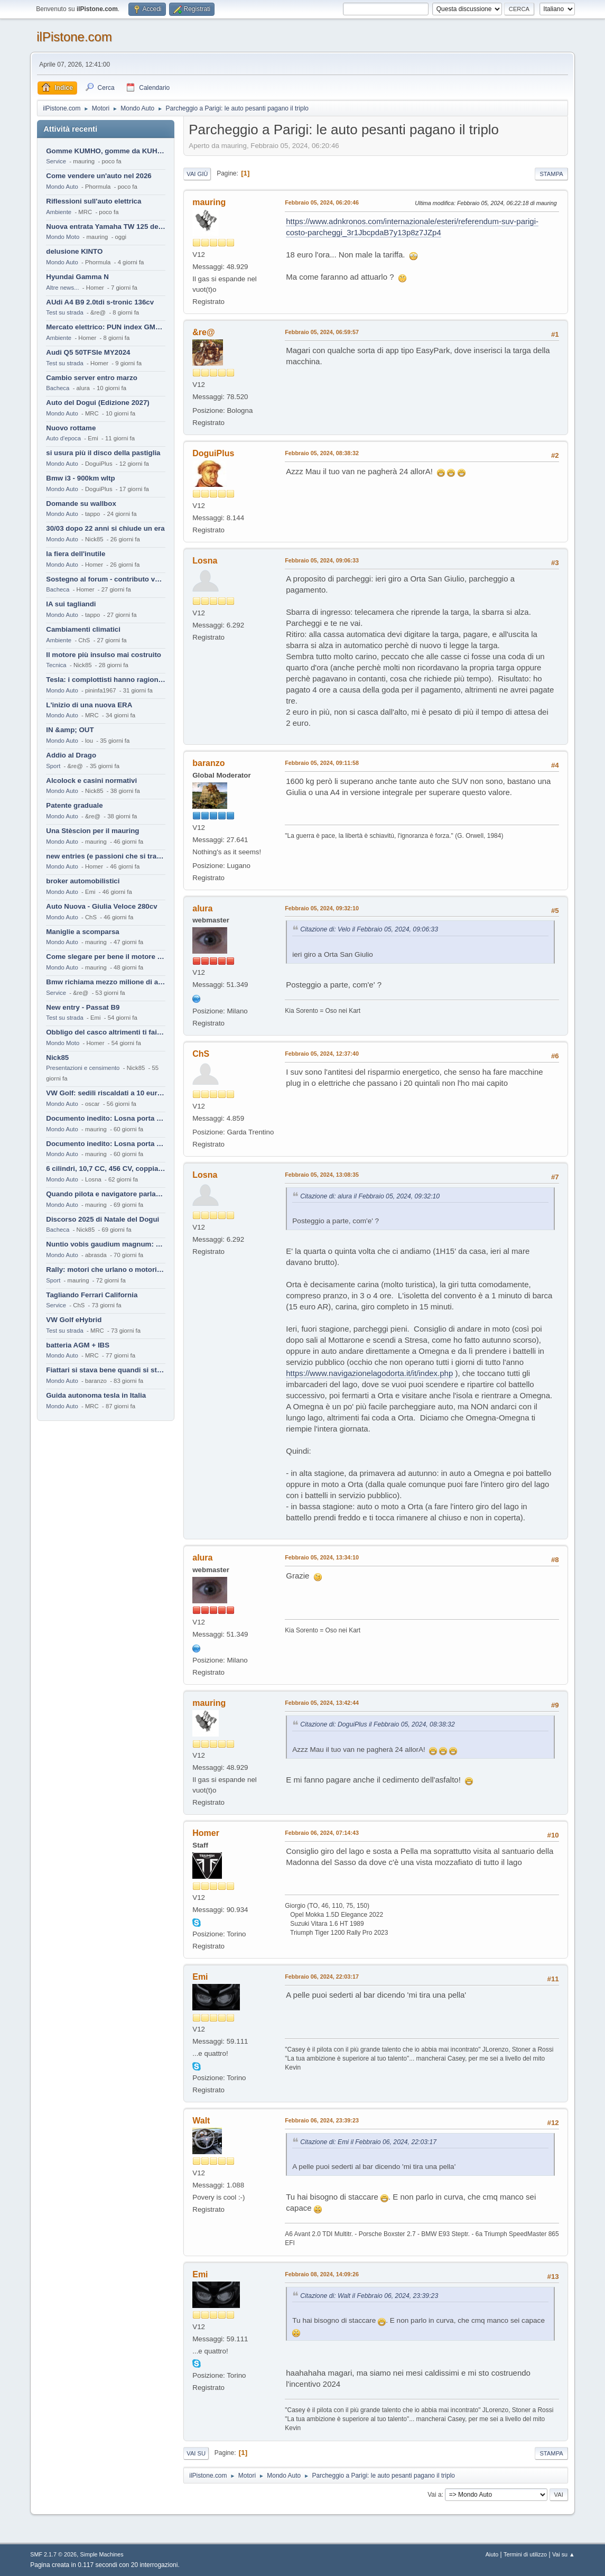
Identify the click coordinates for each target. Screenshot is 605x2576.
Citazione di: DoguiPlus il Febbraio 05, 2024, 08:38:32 (377, 1724)
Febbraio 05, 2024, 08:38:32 (322, 453)
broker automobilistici (82, 881)
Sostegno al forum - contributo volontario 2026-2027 (105, 579)
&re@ (203, 332)
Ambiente (58, 212)
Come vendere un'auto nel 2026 (98, 176)
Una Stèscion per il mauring (92, 831)
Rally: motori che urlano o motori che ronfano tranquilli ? (105, 1269)
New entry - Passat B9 (82, 1007)
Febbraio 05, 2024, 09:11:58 (322, 763)
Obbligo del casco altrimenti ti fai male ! (105, 1032)
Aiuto (492, 2554)
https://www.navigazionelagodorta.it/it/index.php (369, 1373)
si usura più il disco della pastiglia (103, 453)
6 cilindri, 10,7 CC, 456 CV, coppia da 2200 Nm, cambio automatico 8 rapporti (105, 1168)
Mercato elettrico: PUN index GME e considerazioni (105, 327)
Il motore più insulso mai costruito (103, 655)
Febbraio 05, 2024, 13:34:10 (322, 1557)
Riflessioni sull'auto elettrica (93, 201)
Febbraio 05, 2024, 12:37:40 (322, 1053)
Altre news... (62, 287)
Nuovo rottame (71, 428)
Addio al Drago (71, 755)
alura (202, 908)
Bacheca (57, 388)
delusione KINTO (74, 251)
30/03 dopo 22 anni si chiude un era (105, 528)
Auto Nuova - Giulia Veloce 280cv (101, 906)
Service (56, 161)
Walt (201, 2120)
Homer (205, 1833)
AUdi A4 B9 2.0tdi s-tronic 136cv (100, 302)
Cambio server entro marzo (91, 378)
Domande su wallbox (81, 503)
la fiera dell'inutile (75, 554)
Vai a (434, 2494)
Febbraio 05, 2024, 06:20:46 (322, 202)
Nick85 (57, 1057)
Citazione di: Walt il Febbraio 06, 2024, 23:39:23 (369, 2296)
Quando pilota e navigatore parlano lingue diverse (105, 1194)
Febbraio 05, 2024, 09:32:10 (322, 908)
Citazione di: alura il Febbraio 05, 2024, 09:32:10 (370, 1196)
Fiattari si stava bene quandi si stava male (105, 1370)
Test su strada (64, 312)
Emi (200, 1976)
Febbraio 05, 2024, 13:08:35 (322, 1174)
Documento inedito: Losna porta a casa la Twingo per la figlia (105, 1118)
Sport (53, 766)
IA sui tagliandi (71, 604)
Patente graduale (74, 805)
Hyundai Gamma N (77, 277)
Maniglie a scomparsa (82, 932)
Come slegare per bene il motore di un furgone (105, 957)
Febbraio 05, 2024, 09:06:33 (322, 560)
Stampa (551, 174)
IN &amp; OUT (70, 730)
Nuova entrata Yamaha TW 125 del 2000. (105, 226)
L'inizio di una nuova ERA (89, 705)
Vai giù (197, 174)
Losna (204, 560)
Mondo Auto (62, 186)
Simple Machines (102, 2554)
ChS (200, 1053)
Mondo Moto (62, 237)
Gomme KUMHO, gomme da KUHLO (105, 151)
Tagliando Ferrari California (91, 1295)
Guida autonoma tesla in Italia (96, 1395)
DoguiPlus (213, 453)
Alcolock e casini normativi (91, 780)
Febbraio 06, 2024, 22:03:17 (322, 1976)
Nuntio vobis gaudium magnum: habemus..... (105, 1244)
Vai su (196, 2453)
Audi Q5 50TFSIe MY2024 (88, 352)
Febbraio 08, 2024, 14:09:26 (322, 2274)
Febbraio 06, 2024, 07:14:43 (322, 1833)
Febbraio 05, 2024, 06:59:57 (322, 332)
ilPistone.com (74, 37)
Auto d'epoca (63, 438)
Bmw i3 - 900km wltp (80, 478)
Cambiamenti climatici (83, 629)
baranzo (208, 763)
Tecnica (56, 665)
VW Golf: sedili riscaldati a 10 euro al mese (105, 1093)
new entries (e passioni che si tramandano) (105, 856)
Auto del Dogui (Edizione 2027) (98, 403)
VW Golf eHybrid (73, 1320)
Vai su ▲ (563, 2554)
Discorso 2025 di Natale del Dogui (102, 1219)
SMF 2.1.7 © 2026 (53, 2554)
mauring (209, 202)
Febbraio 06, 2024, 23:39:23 (322, 2120)
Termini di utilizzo (525, 2554)
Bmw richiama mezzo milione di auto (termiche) (105, 982)
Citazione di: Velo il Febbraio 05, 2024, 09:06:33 (369, 929)
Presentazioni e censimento (82, 1068)
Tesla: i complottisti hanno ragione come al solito (105, 680)
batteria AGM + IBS (77, 1345)
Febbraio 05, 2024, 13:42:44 (322, 1703)
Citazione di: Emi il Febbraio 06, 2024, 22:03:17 (368, 2142)
